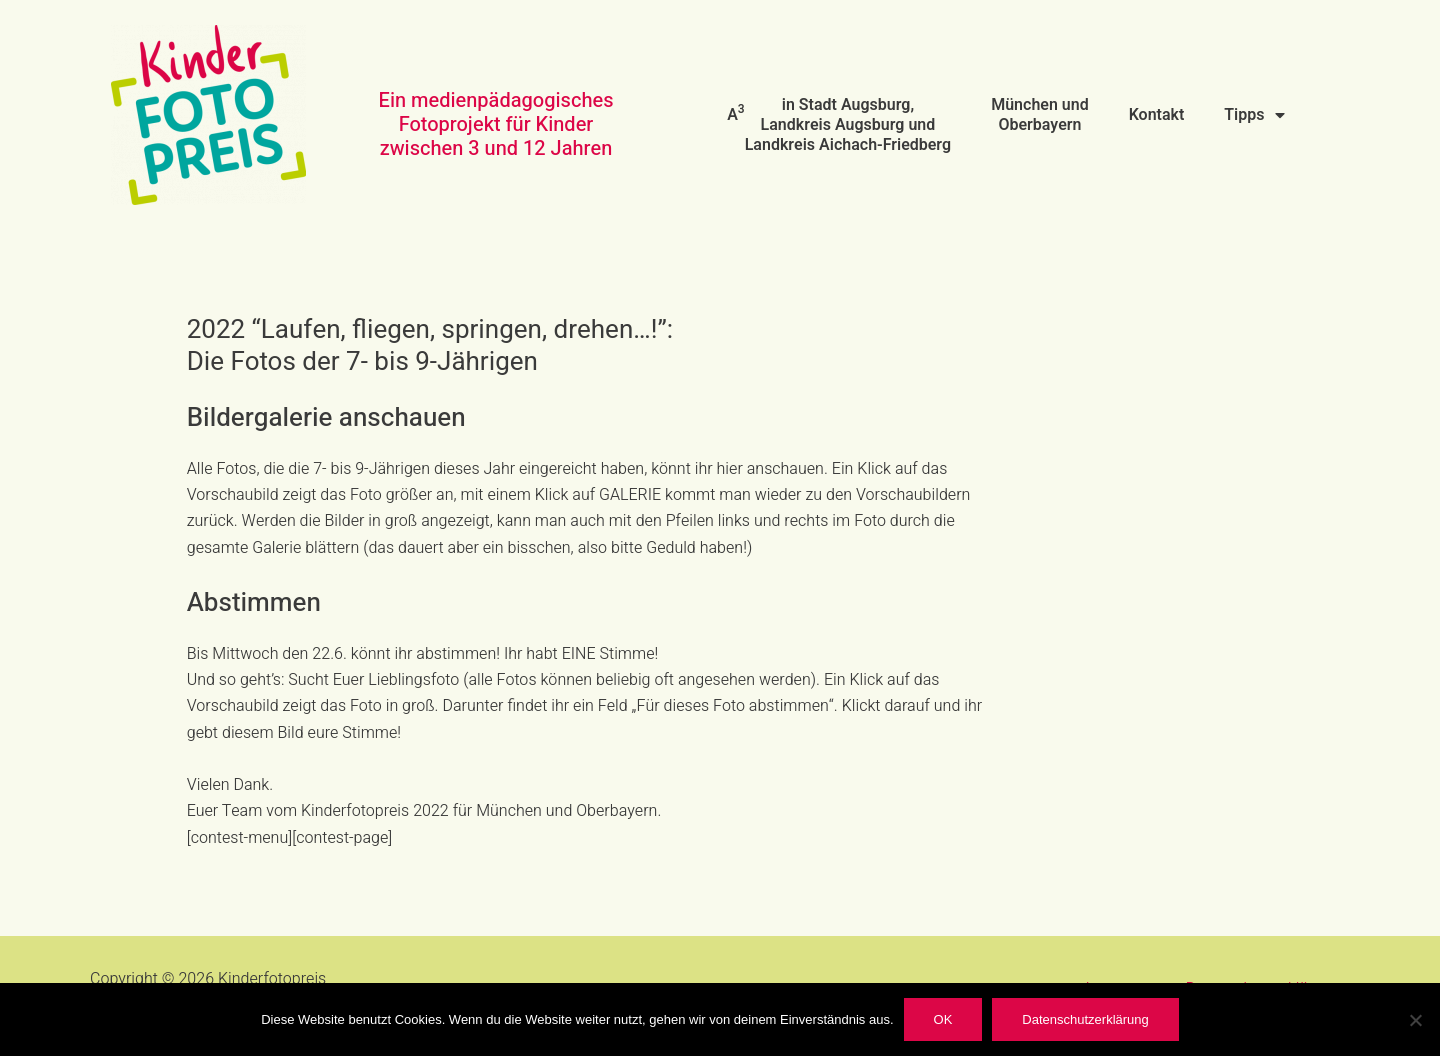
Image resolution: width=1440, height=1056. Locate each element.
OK (943, 1019)
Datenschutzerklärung (1085, 1019)
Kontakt (1157, 115)
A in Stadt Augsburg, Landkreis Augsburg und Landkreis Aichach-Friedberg (839, 125)
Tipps (1254, 115)
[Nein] (1415, 1020)
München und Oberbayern (1040, 115)
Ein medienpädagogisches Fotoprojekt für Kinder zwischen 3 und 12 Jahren (496, 124)
